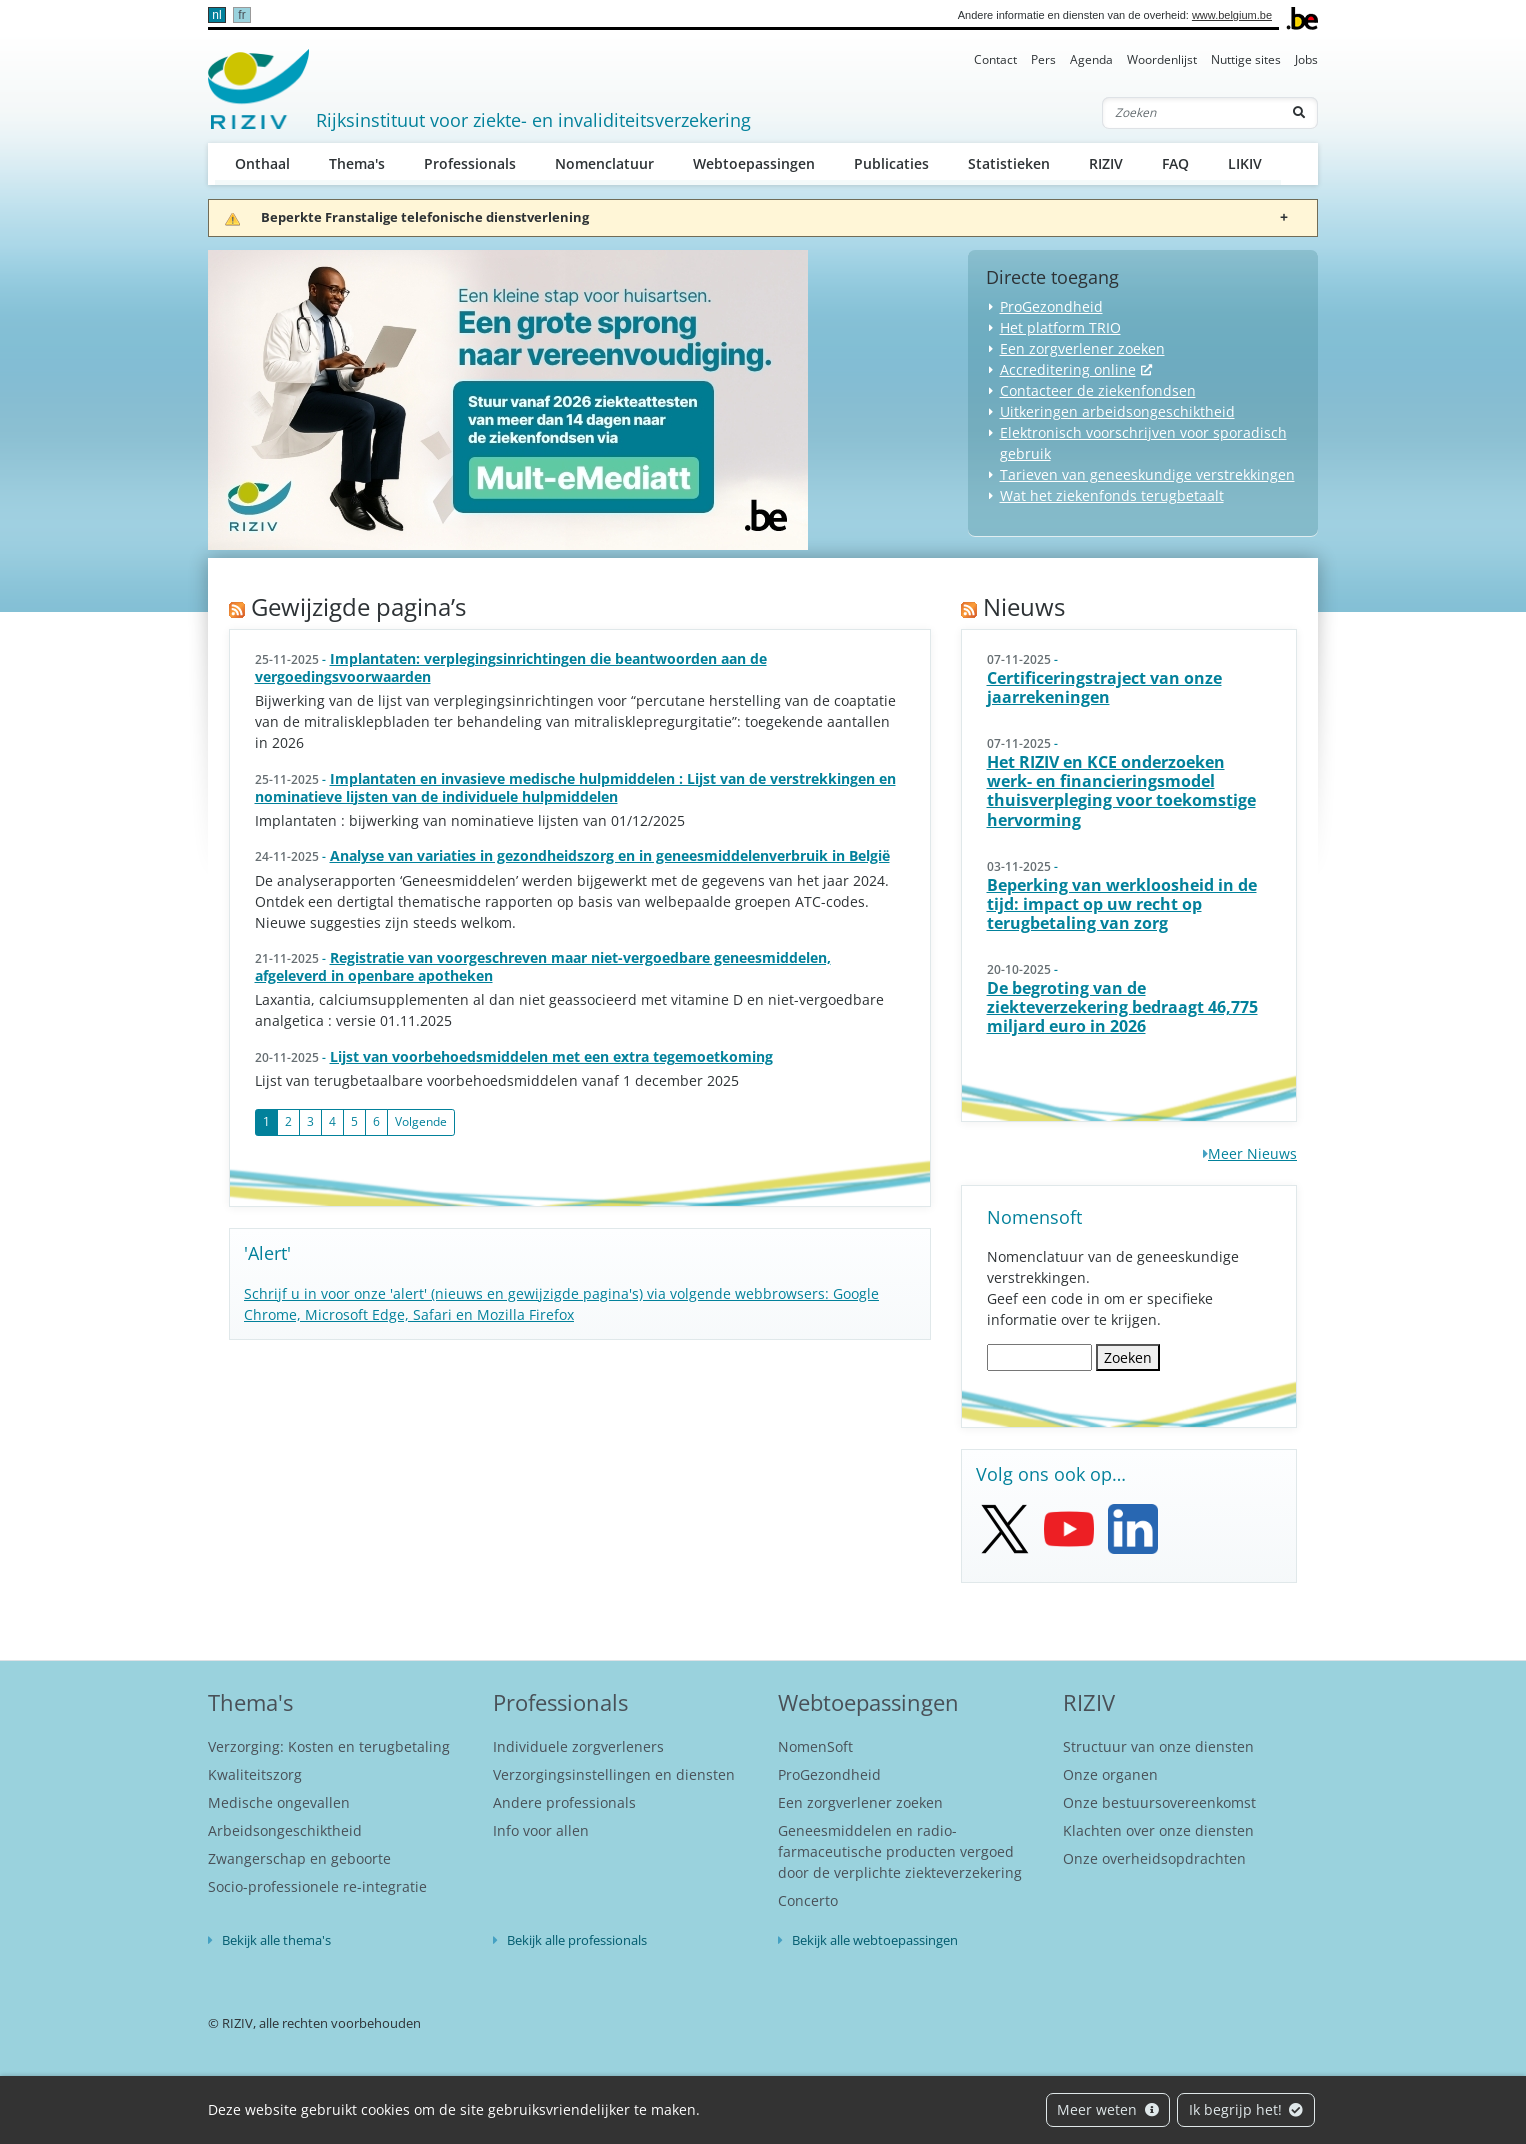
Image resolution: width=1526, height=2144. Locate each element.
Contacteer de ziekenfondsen (1098, 390)
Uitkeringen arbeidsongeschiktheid (1117, 411)
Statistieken (1009, 163)
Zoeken (1128, 1357)
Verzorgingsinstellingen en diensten (614, 1774)
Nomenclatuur (604, 163)
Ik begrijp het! (1246, 2109)
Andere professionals (564, 1802)
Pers (1043, 59)
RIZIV (1106, 163)
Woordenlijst (1162, 59)
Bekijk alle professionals (577, 1940)
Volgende (421, 1121)
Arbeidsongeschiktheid (285, 1830)
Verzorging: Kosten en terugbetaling (329, 1746)
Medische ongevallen (279, 1802)
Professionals (470, 163)
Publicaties (891, 163)
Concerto (808, 1900)
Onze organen (1110, 1774)
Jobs (1306, 59)
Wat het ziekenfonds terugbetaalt (1112, 495)
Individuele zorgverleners (578, 1746)
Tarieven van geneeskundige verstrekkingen (1147, 474)
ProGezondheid (1051, 306)
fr (241, 15)
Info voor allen (541, 1830)
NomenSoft (815, 1746)
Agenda (1091, 59)
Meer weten (1108, 2109)
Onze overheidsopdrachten (1154, 1858)
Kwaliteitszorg (255, 1774)
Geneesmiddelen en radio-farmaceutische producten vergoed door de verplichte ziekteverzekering (900, 1851)
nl (216, 15)
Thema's (357, 163)
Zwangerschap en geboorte (299, 1858)
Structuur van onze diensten (1158, 1746)
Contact (995, 59)
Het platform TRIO (1060, 327)
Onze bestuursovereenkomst (1159, 1802)
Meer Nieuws (1252, 1153)
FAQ (1175, 163)
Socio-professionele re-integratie (317, 1886)
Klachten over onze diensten (1158, 1830)
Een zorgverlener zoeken (1082, 348)
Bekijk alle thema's (276, 1940)
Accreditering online (1068, 369)
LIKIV (1245, 163)
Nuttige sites (1246, 59)
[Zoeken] (1192, 113)
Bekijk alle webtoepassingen (875, 1940)
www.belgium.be (1232, 15)
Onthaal (262, 163)
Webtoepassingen (754, 163)
